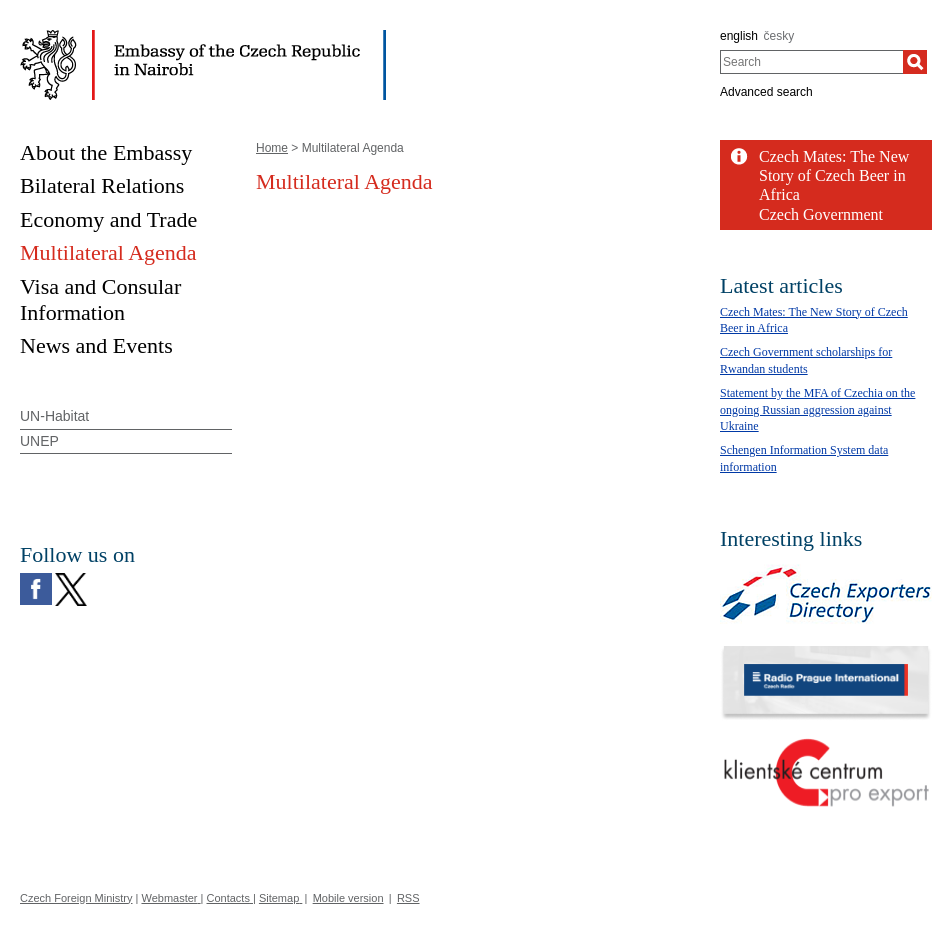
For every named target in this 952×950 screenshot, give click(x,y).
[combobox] (811, 62)
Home (272, 148)
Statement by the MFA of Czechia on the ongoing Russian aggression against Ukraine (817, 410)
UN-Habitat (54, 416)
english (739, 36)
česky (779, 36)
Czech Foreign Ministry (76, 898)
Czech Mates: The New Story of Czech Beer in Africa (834, 175)
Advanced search (766, 92)
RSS (408, 898)
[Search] (915, 62)
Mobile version (348, 898)
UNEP (39, 441)
